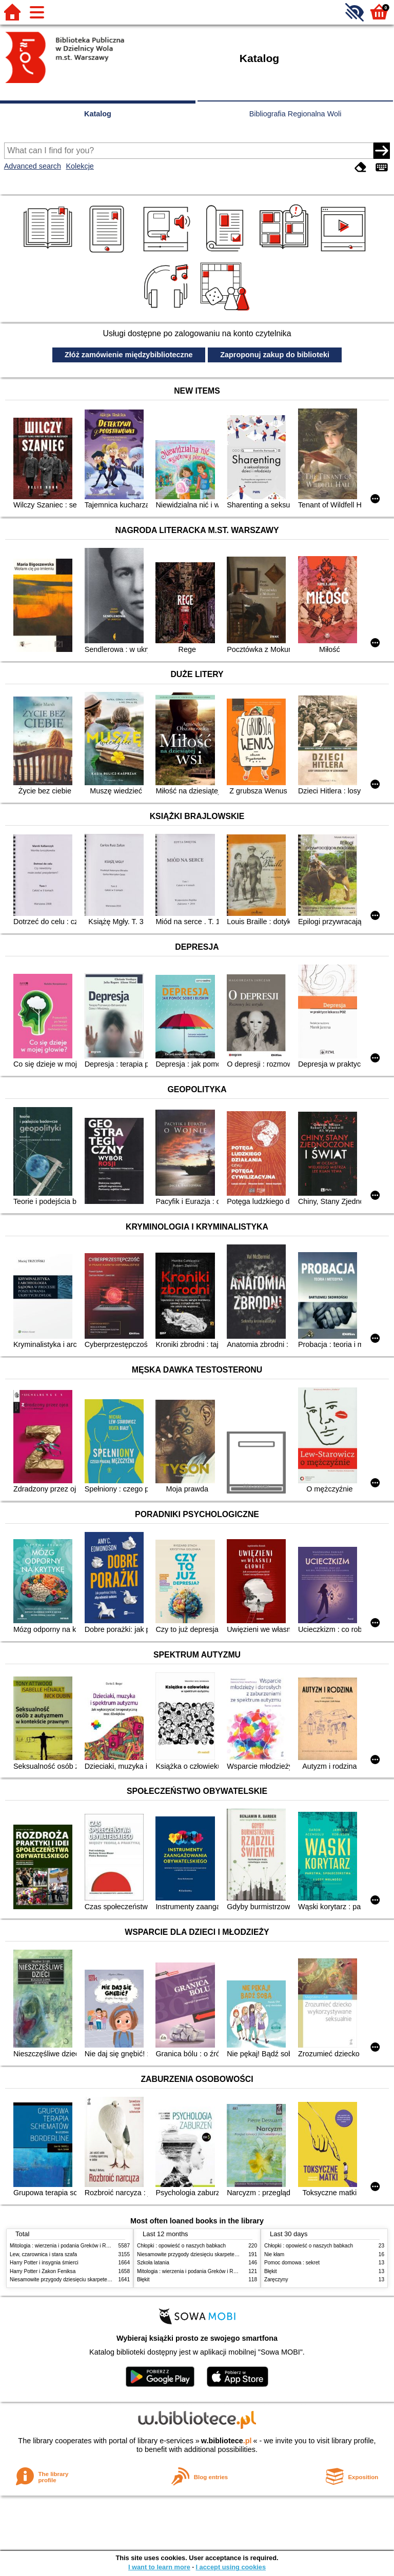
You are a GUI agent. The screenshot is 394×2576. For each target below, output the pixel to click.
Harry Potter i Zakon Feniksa (42, 2271)
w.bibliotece (226, 2441)
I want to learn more (159, 2567)
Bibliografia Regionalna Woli (295, 114)
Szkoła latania (153, 2262)
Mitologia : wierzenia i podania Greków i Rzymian (66, 2245)
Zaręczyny (276, 2279)
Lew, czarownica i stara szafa (43, 2254)
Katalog (97, 114)
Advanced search (32, 166)
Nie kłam (274, 2254)
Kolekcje (79, 166)
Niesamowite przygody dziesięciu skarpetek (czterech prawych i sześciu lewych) (101, 2279)
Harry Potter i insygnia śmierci (44, 2262)
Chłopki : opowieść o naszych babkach (181, 2245)
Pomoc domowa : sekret (292, 2262)
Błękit (143, 2279)
